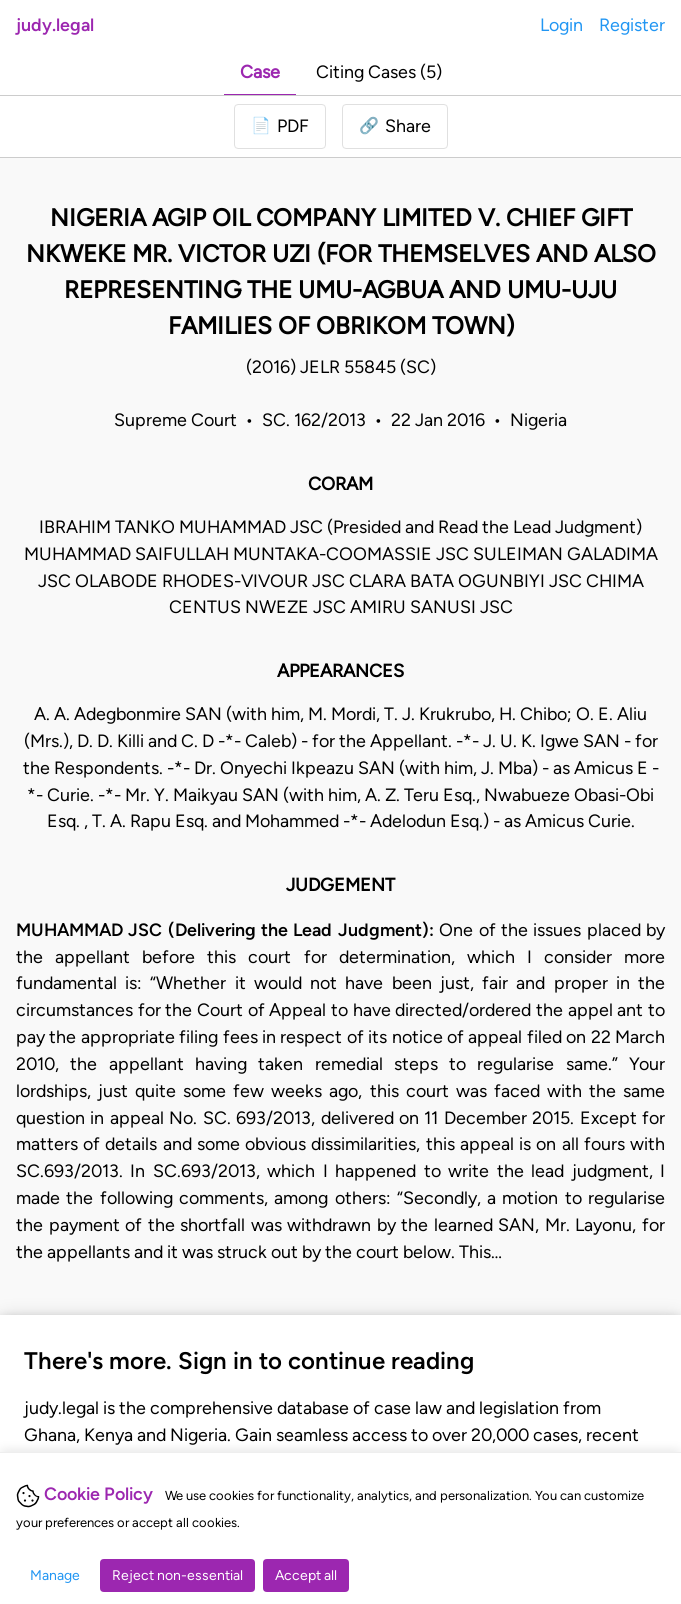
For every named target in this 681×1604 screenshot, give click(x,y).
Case (260, 71)
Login (561, 24)
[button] (395, 126)
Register (632, 24)
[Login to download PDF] (280, 126)
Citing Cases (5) (379, 71)
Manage (55, 1575)
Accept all (306, 1575)
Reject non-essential (177, 1575)
